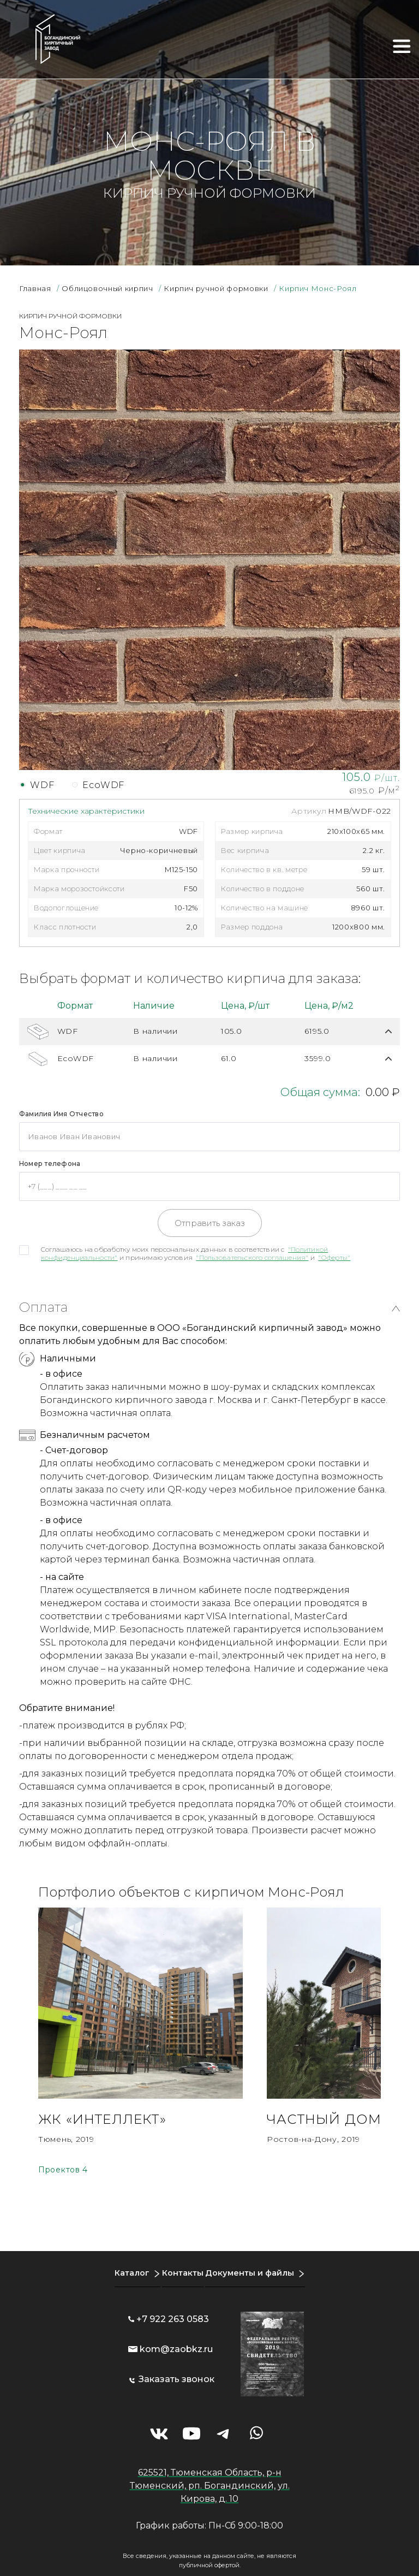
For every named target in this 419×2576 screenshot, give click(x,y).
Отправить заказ (210, 1223)
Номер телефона (49, 1163)
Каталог (125, 2265)
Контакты (180, 2265)
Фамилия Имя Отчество (61, 1114)
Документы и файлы (254, 2265)
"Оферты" (334, 1257)
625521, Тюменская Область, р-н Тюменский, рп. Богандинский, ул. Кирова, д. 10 (210, 2478)
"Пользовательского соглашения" (252, 1257)
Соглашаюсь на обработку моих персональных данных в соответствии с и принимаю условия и (195, 1253)
